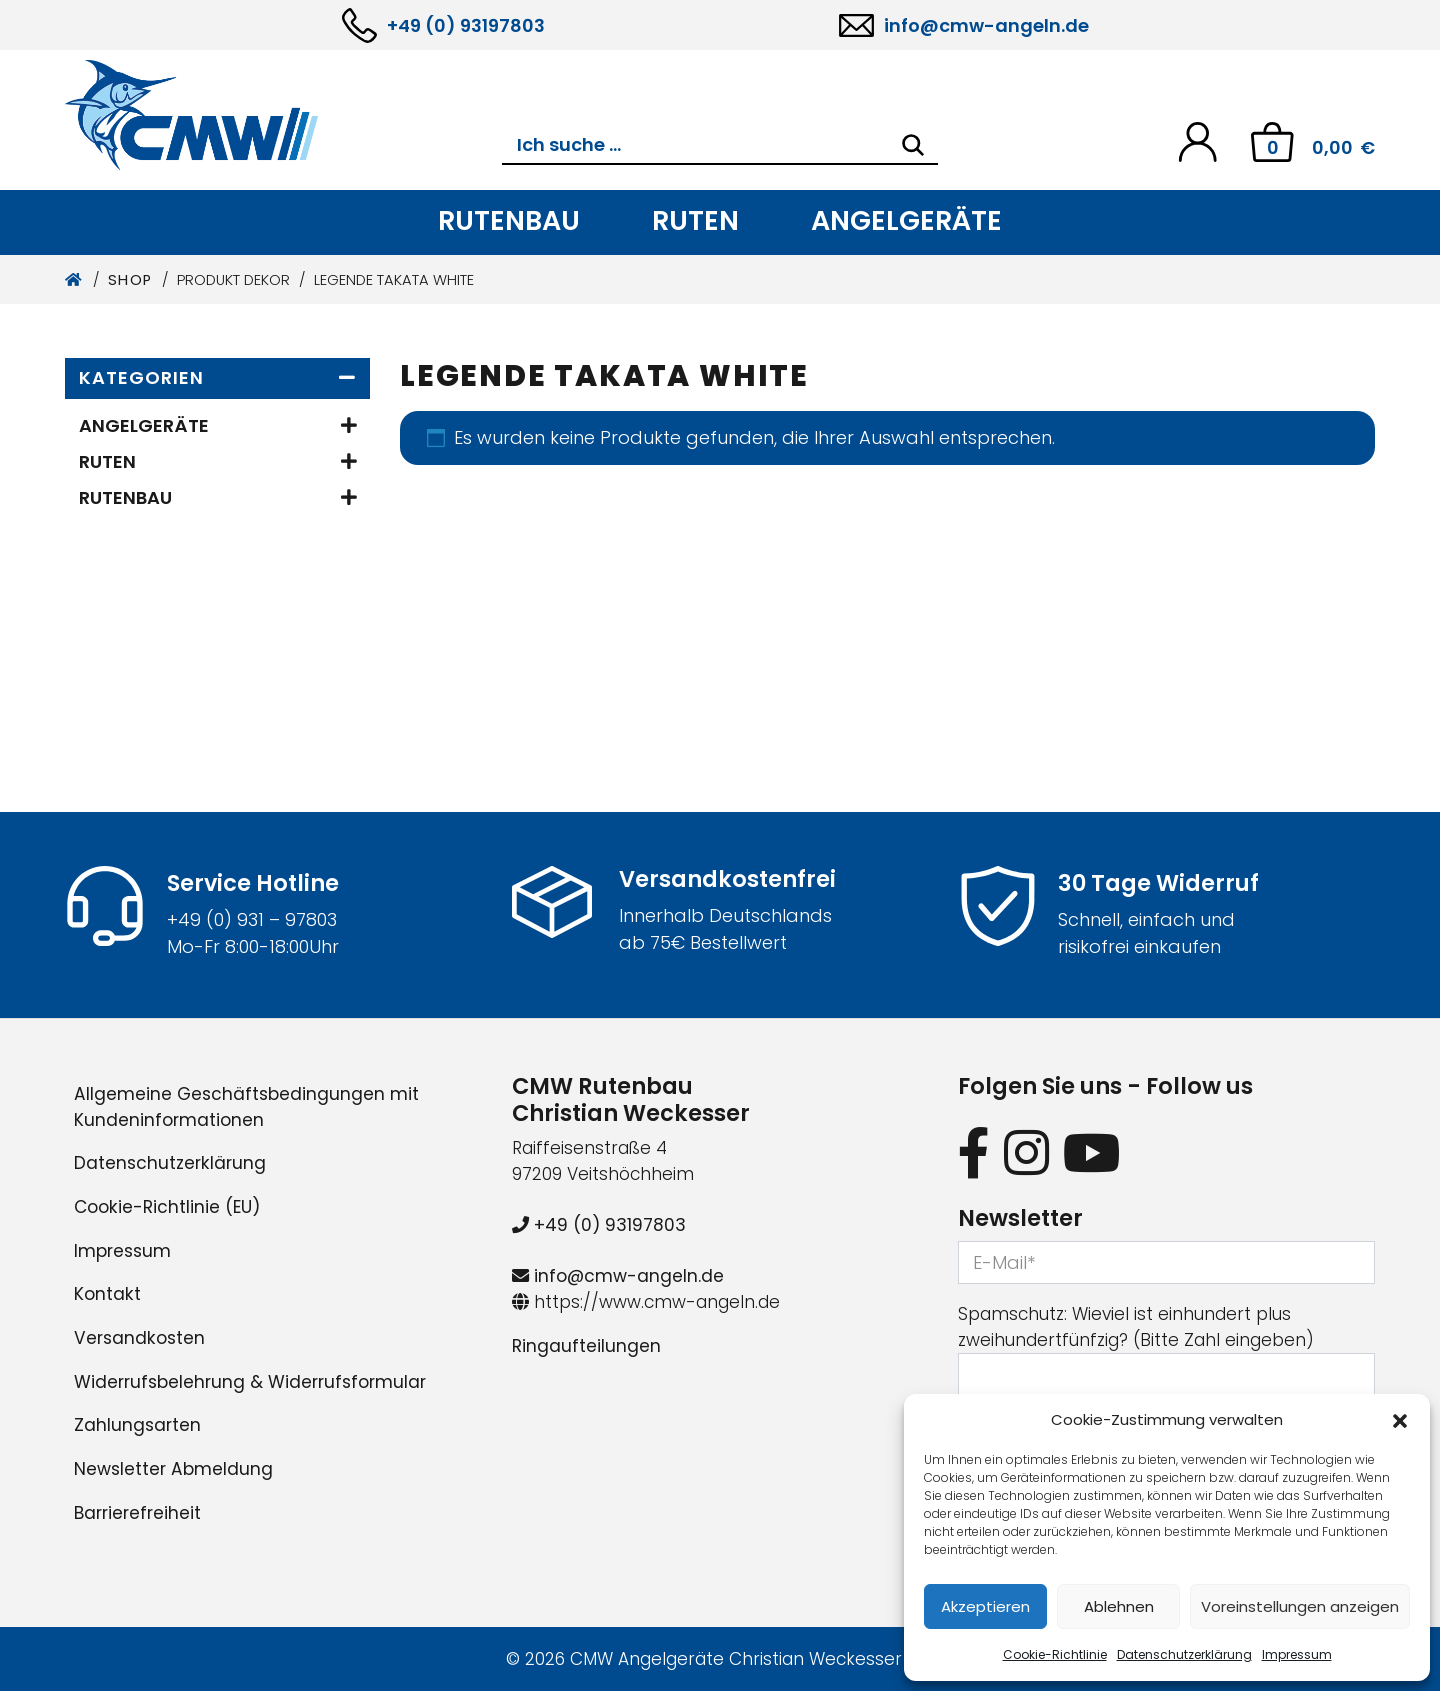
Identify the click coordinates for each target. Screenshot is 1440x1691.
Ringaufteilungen (586, 1346)
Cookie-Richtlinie (1055, 1654)
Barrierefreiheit (137, 1513)
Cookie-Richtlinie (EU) (167, 1207)
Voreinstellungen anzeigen (1300, 1606)
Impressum (1297, 1654)
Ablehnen (1119, 1606)
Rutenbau (509, 220)
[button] (1400, 1420)
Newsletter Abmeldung (173, 1469)
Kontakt (107, 1294)
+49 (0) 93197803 (466, 25)
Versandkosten (139, 1338)
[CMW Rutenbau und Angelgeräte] (283, 115)
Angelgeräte (906, 220)
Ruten (695, 220)
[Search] (913, 145)
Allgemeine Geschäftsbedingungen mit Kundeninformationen (246, 1107)
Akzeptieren (985, 1606)
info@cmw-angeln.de (986, 25)
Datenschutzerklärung (1184, 1654)
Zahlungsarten (137, 1425)
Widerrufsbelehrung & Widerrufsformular (250, 1382)
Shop (130, 280)
